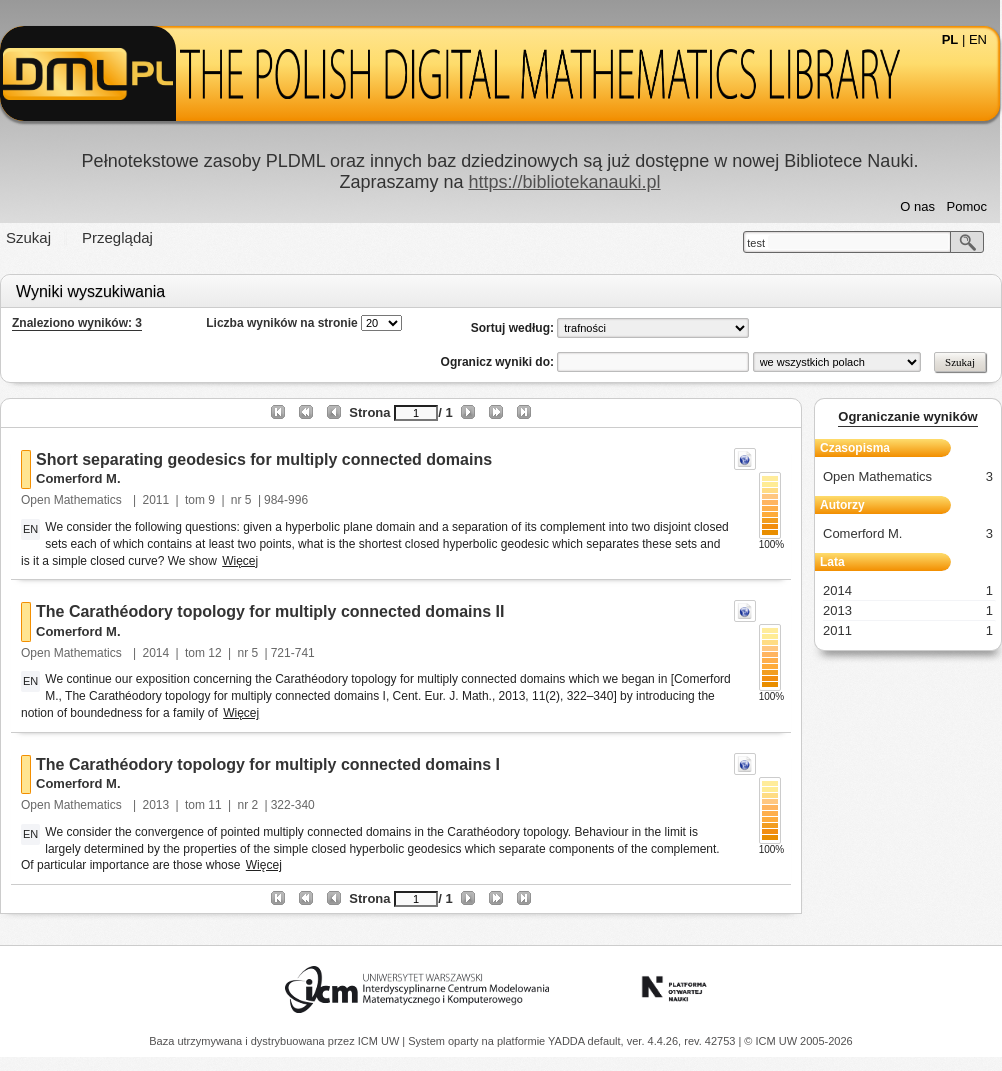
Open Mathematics (73, 500)
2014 (156, 653)
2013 (156, 805)
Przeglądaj (117, 237)
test (756, 243)
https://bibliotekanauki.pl (564, 182)
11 (214, 805)
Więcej (240, 561)
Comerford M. (78, 478)
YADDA (568, 1041)
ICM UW (380, 1041)
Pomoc (967, 206)
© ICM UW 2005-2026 (798, 1041)
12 (214, 653)
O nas (917, 206)
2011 (156, 500)
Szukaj (28, 237)
